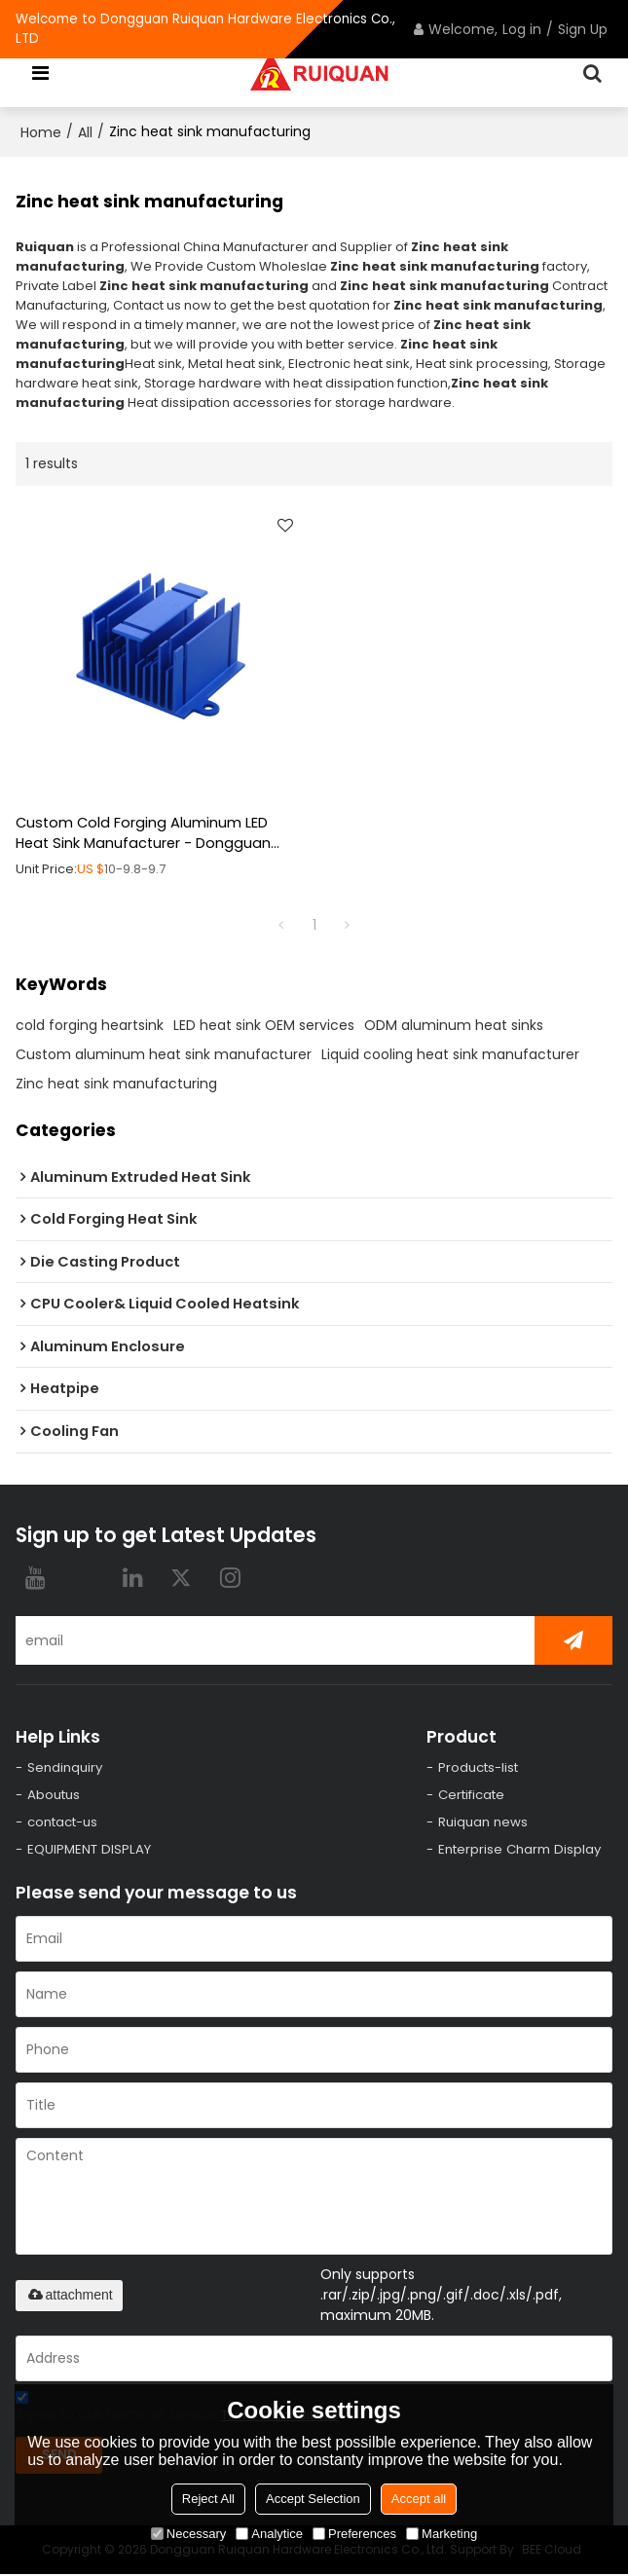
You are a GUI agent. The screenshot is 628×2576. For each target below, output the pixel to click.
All (85, 132)
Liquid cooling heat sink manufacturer (450, 1054)
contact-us (64, 1823)
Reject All (208, 2498)
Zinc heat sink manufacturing (116, 1083)
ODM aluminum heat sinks (453, 1025)
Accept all (418, 2498)
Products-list (480, 1767)
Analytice (269, 2533)
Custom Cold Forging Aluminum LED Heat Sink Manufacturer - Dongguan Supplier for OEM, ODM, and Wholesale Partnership (149, 834)
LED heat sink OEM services (263, 1025)
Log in (521, 29)
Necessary (188, 2533)
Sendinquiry (64, 1767)
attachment (68, 2296)
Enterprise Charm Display (520, 1850)
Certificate (474, 1795)
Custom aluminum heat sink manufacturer (164, 1054)
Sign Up (583, 29)
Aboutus (54, 1795)
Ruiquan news (483, 1823)
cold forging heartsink (90, 1025)
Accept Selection (313, 2498)
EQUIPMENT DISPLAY (89, 1850)
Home (40, 132)
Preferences (354, 2533)
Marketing (441, 2533)
